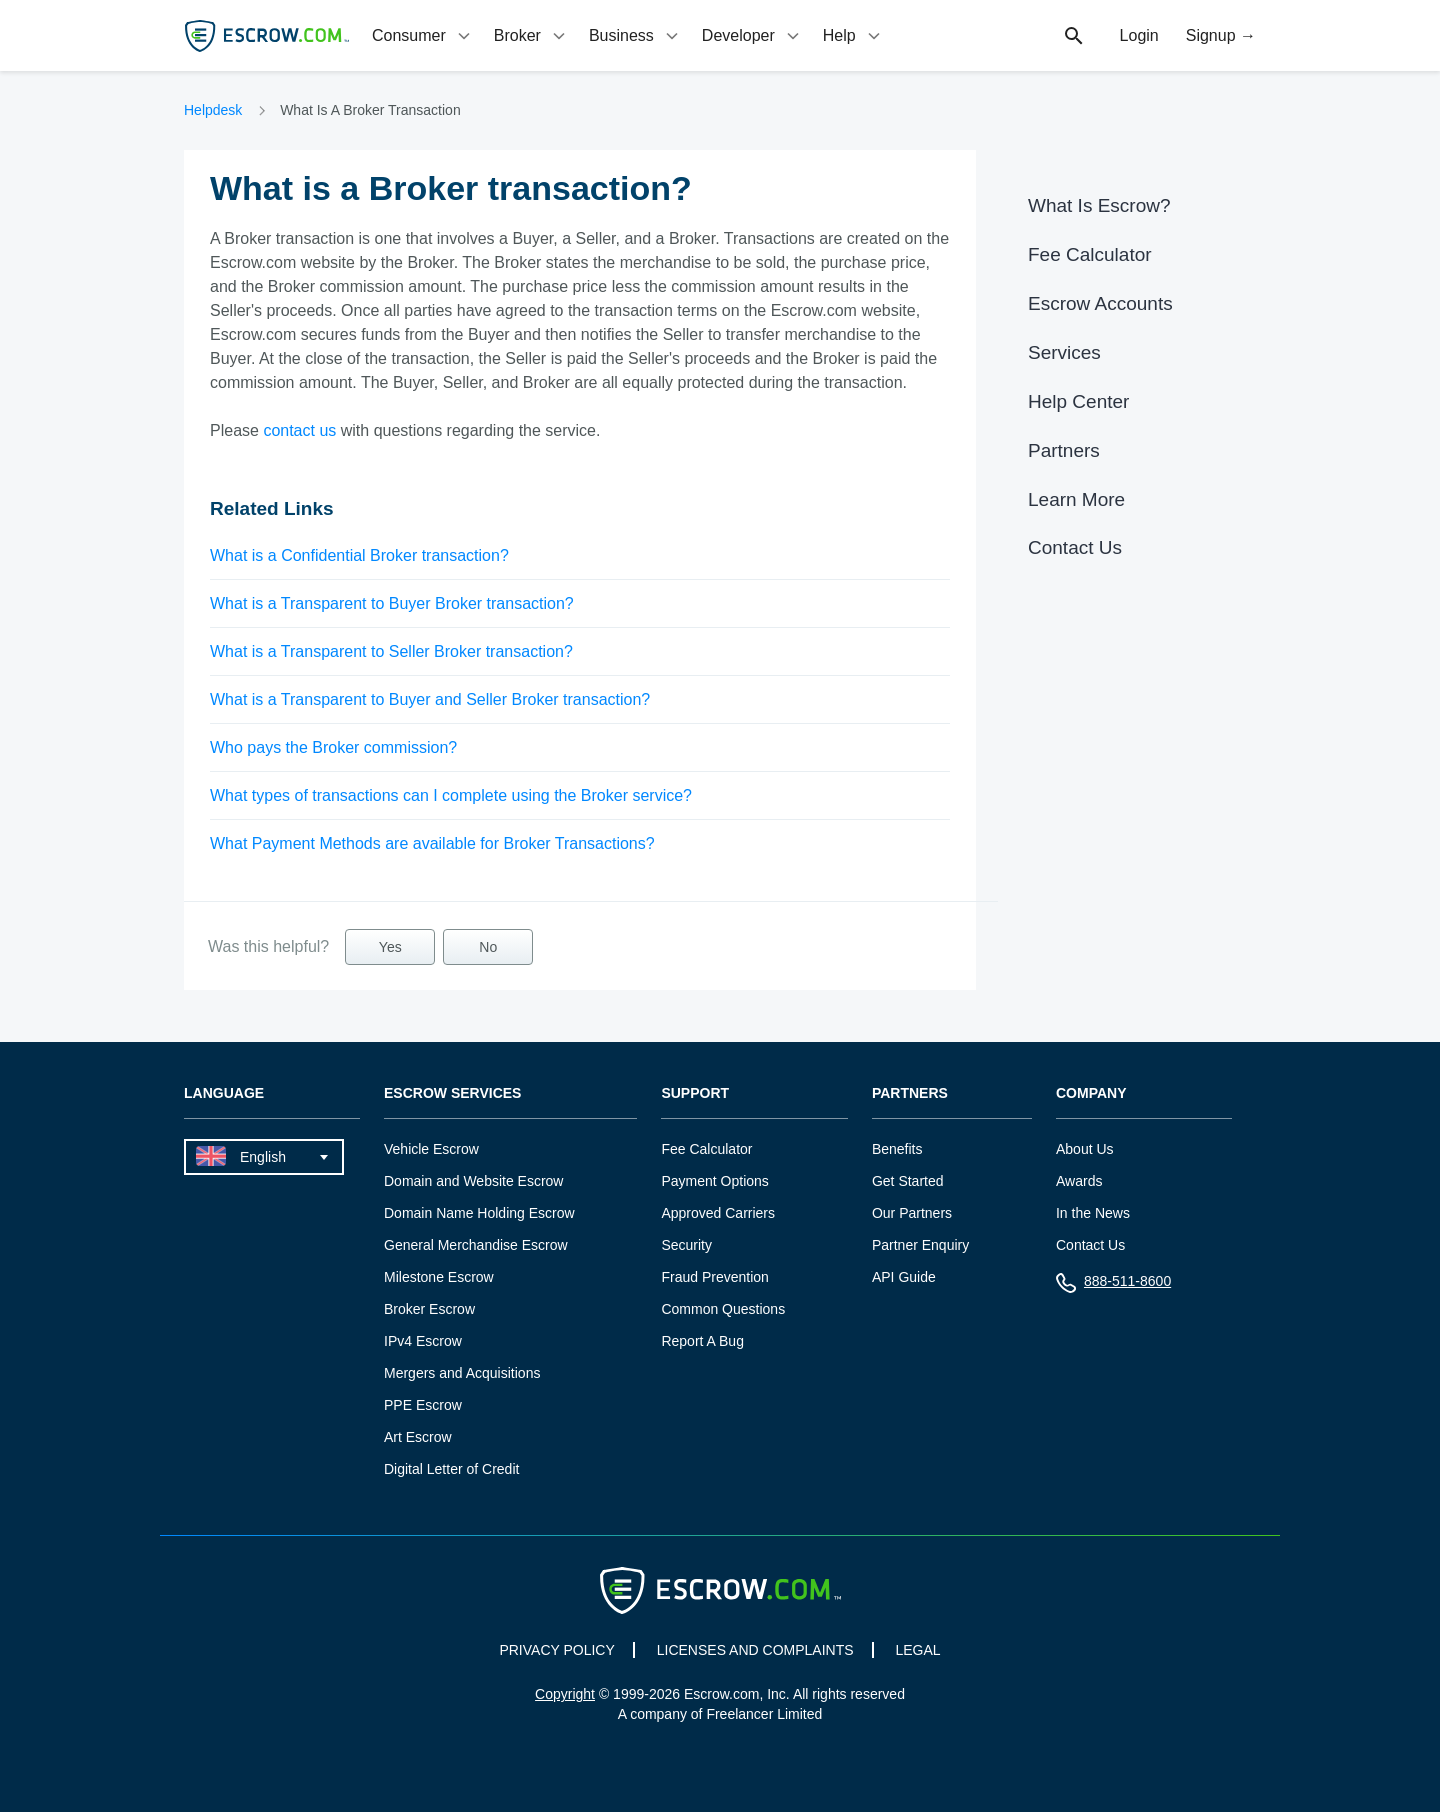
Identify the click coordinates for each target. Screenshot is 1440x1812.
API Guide (904, 1277)
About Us (1085, 1149)
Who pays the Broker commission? (333, 747)
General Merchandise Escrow (476, 1245)
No (488, 947)
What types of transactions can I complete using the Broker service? (451, 795)
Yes (390, 947)
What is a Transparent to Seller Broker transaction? (391, 651)
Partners (1064, 450)
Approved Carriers (718, 1213)
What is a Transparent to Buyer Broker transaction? (392, 603)
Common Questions (723, 1309)
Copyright (565, 1694)
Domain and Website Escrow (473, 1181)
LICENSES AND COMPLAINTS (755, 1650)
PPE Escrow (423, 1405)
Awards (1079, 1181)
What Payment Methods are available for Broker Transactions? (432, 843)
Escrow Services (452, 1093)
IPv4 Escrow (423, 1341)
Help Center (1078, 401)
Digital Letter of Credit (451, 1469)
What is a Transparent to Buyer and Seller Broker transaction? (430, 699)
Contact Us (1075, 547)
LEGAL (917, 1650)
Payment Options (714, 1181)
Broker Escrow (429, 1309)
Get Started (908, 1181)
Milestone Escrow (439, 1277)
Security (686, 1245)
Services (1064, 352)
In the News (1093, 1213)
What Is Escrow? (1099, 205)
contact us (299, 430)
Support (695, 1093)
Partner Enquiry (920, 1245)
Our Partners (912, 1213)
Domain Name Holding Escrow (479, 1213)
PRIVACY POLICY (556, 1650)
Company (1091, 1093)
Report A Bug (702, 1341)
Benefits (897, 1149)
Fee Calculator (1090, 254)
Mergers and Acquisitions (462, 1373)
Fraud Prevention (714, 1277)
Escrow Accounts (1100, 303)
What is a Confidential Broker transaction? (359, 555)
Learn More (1076, 499)
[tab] (423, 35)
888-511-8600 (1113, 1285)
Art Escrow (418, 1437)
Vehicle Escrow (431, 1149)
